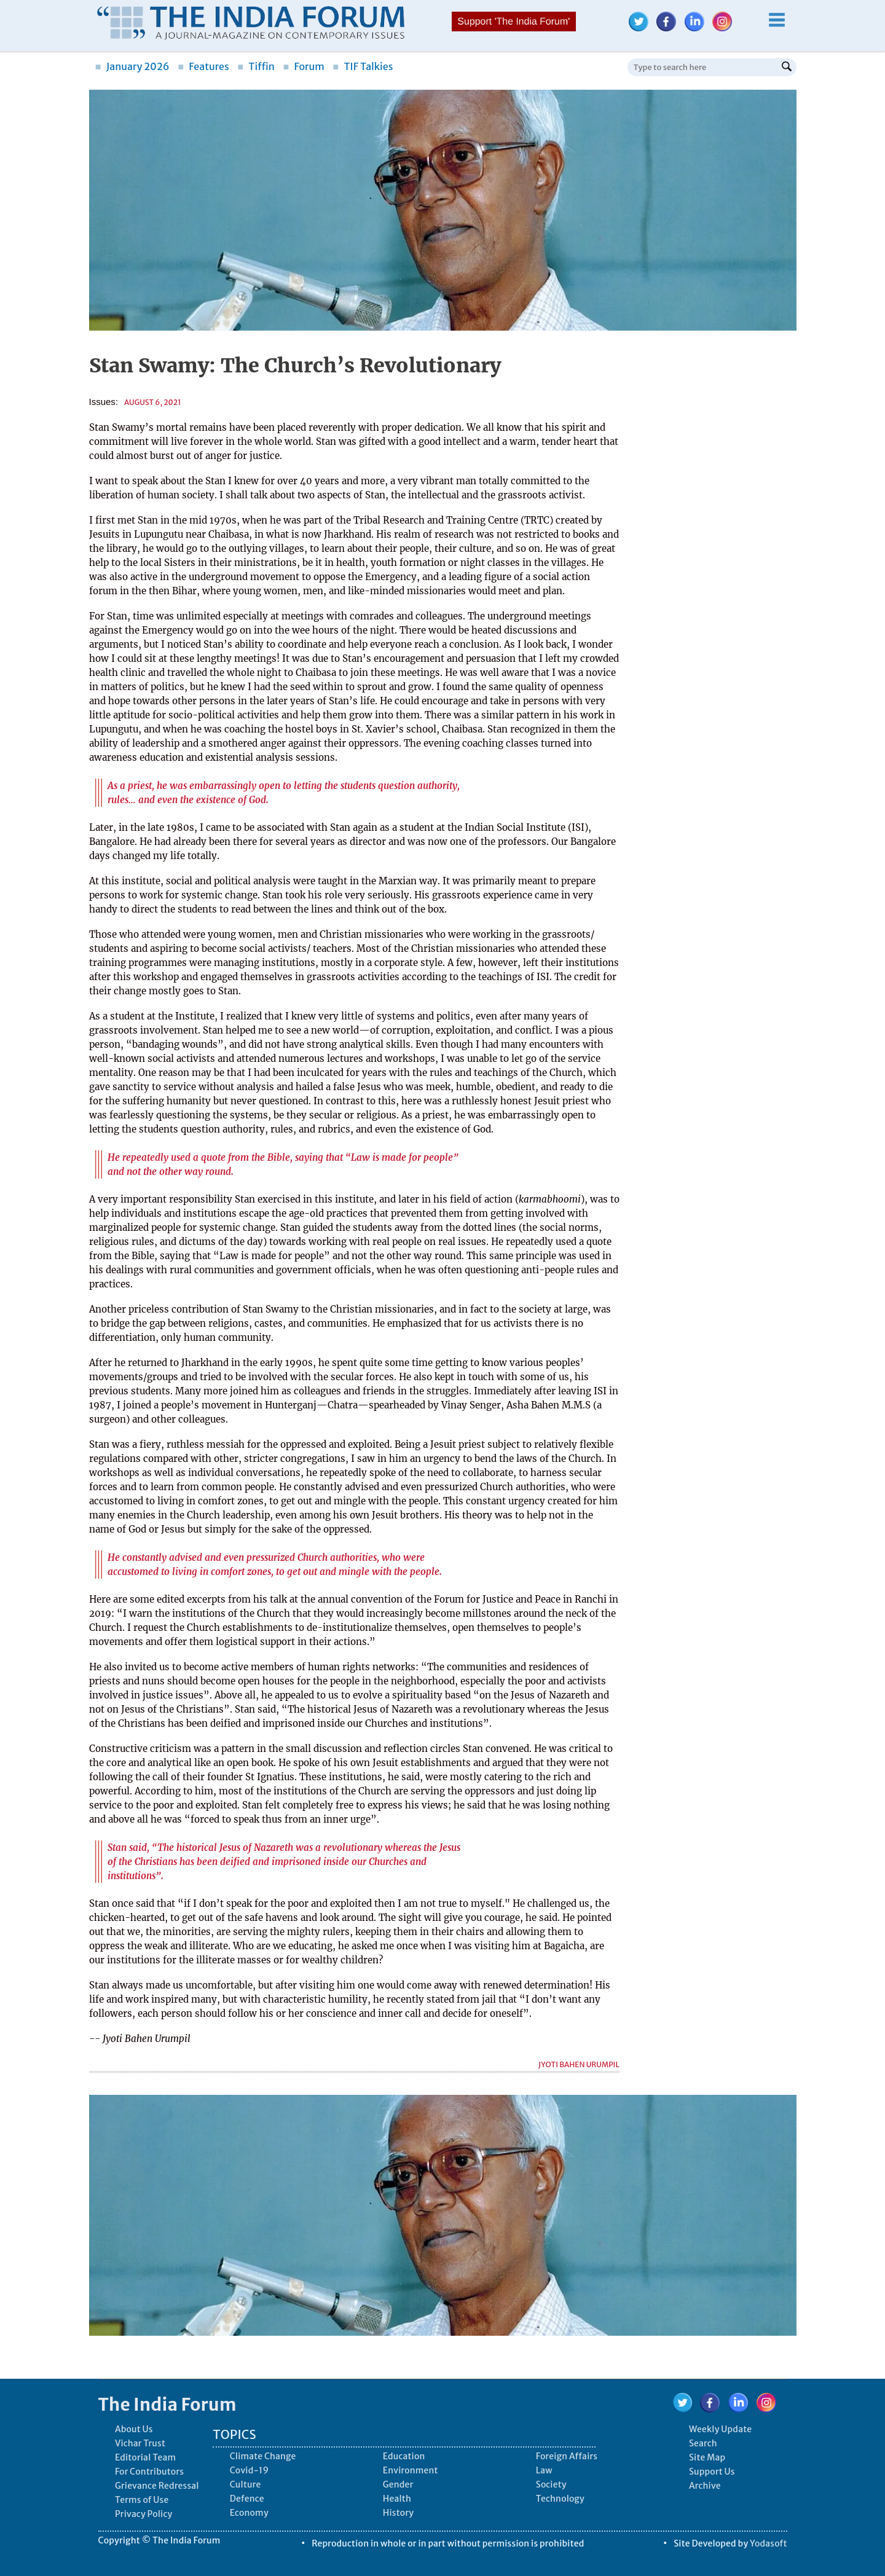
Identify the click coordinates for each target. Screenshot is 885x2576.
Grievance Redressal (157, 2485)
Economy (249, 2512)
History (398, 2512)
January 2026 (132, 66)
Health (397, 2498)
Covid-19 (249, 2470)
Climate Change (263, 2456)
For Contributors (149, 2471)
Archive (705, 2485)
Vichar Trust (140, 2443)
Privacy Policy (143, 2513)
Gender (398, 2484)
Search (703, 2443)
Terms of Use (142, 2499)
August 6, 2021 (152, 402)
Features (203, 66)
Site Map (707, 2457)
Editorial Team (145, 2457)
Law (544, 2470)
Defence (247, 2498)
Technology (560, 2498)
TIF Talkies (362, 66)
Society (551, 2484)
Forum (303, 66)
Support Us (712, 2471)
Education (404, 2456)
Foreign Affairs (566, 2456)
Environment (410, 2470)
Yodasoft (768, 2543)
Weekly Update (720, 2429)
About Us (134, 2429)
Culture (245, 2484)
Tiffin (256, 66)
